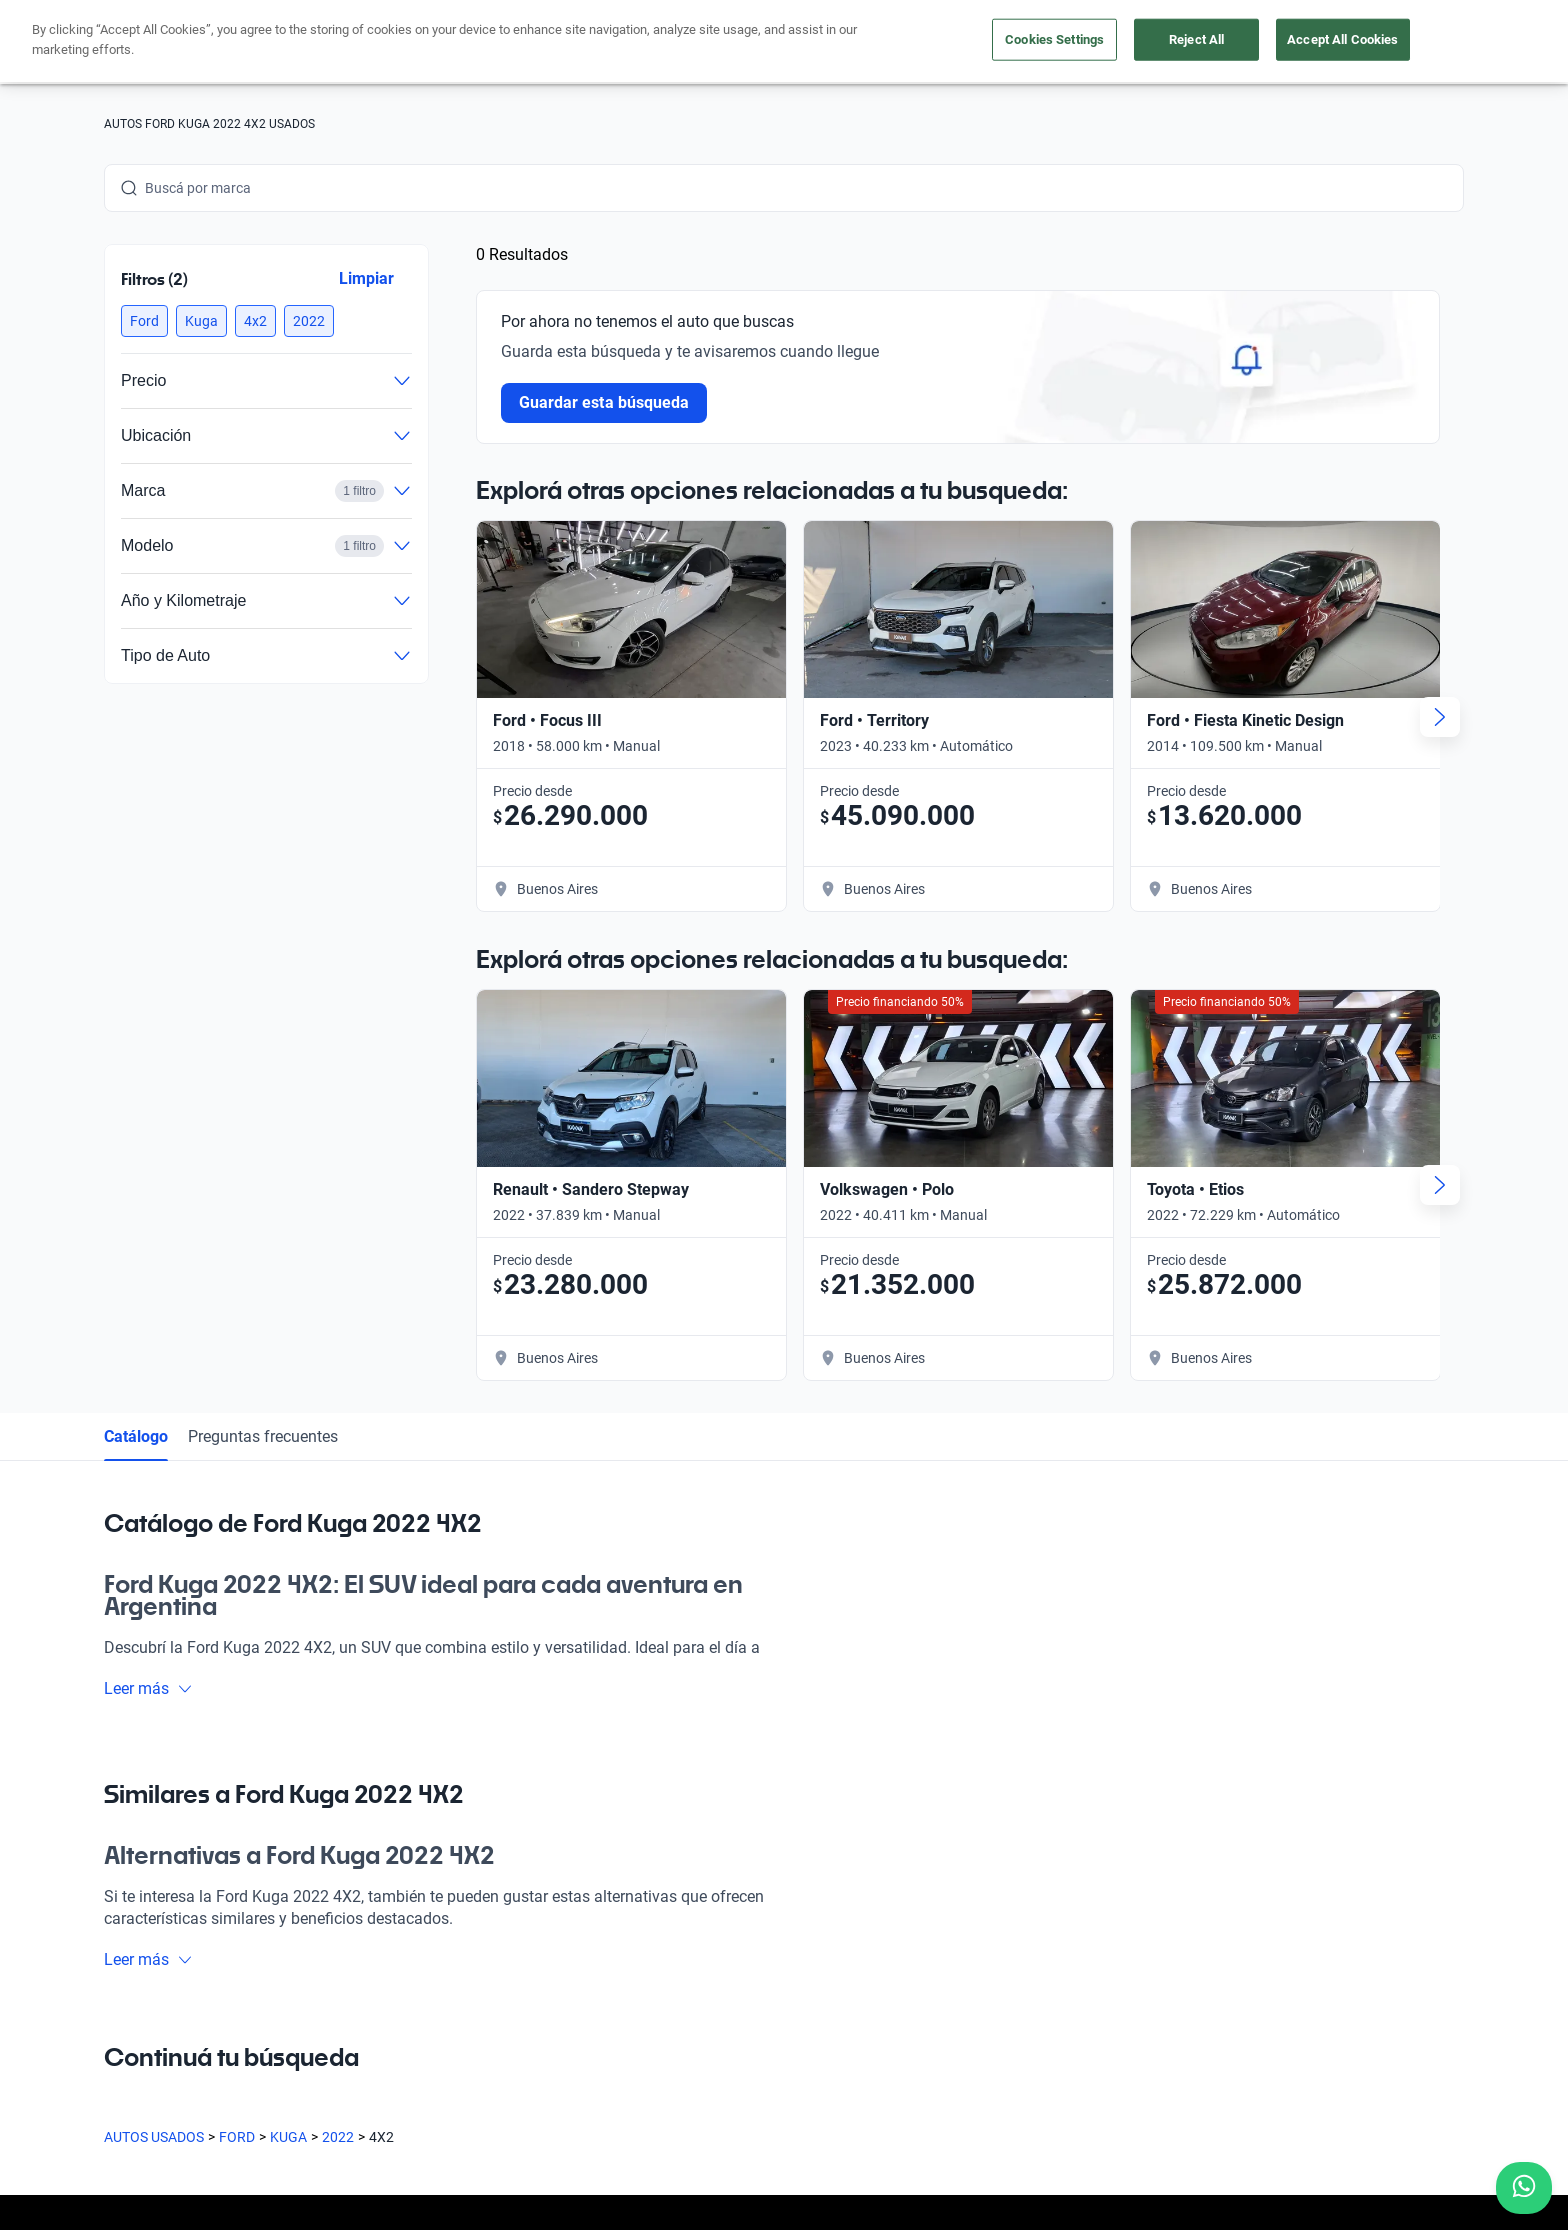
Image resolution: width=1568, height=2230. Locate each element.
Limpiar (366, 278)
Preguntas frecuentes (263, 1436)
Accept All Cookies (1342, 39)
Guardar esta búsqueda (604, 402)
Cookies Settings (1054, 39)
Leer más (148, 1688)
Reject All (1196, 39)
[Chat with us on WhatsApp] (1524, 2188)
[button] (144, 321)
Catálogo (136, 1436)
